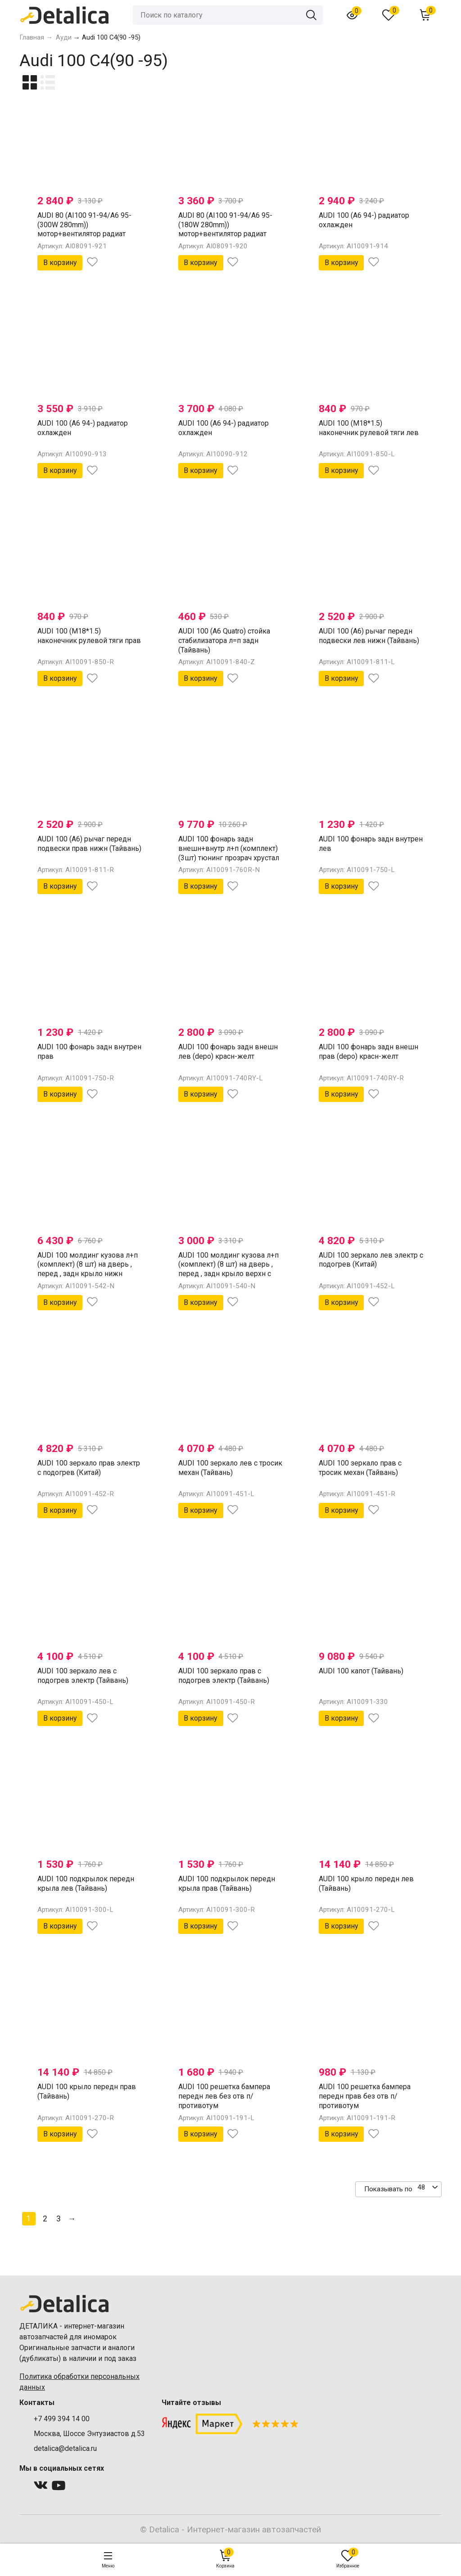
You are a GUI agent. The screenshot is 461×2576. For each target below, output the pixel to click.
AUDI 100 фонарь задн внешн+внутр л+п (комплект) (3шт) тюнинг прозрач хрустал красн (228, 853)
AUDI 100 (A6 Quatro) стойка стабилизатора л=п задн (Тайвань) (224, 640)
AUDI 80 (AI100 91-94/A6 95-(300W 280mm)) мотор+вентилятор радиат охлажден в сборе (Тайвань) (85, 229)
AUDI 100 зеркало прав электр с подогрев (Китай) (88, 1468)
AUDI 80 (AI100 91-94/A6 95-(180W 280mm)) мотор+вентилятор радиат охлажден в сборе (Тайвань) (226, 229)
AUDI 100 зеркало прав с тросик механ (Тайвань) (360, 1468)
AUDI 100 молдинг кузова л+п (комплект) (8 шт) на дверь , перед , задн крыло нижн (87, 1264)
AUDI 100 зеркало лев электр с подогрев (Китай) (371, 1260)
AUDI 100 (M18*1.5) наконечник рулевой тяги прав (89, 636)
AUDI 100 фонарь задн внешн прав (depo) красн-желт (368, 1052)
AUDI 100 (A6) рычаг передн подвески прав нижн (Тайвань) (89, 844)
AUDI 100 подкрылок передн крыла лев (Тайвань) (85, 1884)
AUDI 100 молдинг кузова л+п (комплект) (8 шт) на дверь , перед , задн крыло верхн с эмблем (228, 1269)
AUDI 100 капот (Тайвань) (361, 1671)
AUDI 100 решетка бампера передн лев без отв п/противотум (224, 2096)
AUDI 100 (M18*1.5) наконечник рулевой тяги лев (369, 428)
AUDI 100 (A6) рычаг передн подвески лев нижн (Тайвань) (369, 636)
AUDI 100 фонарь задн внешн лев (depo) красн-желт (228, 1052)
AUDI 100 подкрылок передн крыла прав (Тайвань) (226, 1884)
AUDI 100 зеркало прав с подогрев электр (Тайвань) (223, 1676)
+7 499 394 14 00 (62, 2418)
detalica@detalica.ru (65, 2448)
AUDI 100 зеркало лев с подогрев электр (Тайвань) (82, 1676)
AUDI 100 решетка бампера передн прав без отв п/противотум (365, 2096)
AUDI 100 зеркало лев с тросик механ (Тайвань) (230, 1468)
